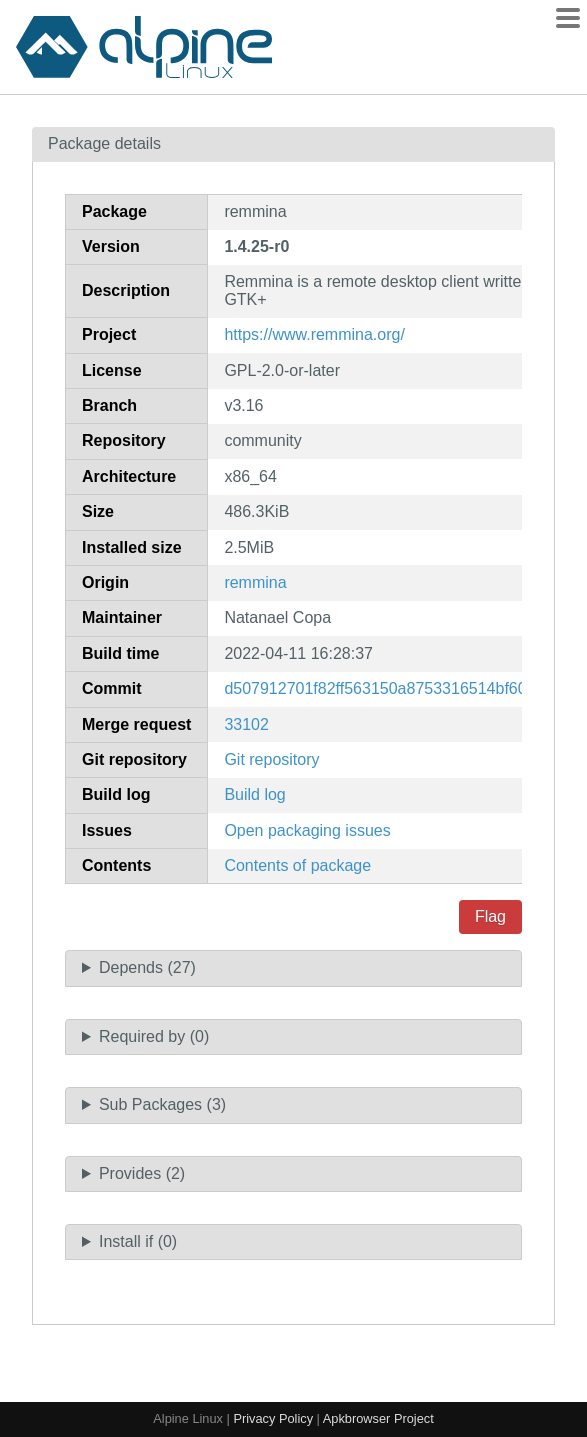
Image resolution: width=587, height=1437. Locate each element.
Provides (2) (142, 1173)
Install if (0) (138, 1241)
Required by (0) (154, 1036)
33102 (246, 724)
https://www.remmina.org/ (314, 334)
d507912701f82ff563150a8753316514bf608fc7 (390, 688)
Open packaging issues (307, 830)
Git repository (271, 759)
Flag (490, 916)
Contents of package (297, 865)
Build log (254, 794)
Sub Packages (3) (162, 1104)
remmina (255, 582)
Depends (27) (147, 967)
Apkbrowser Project (378, 1418)
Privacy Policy (273, 1418)
